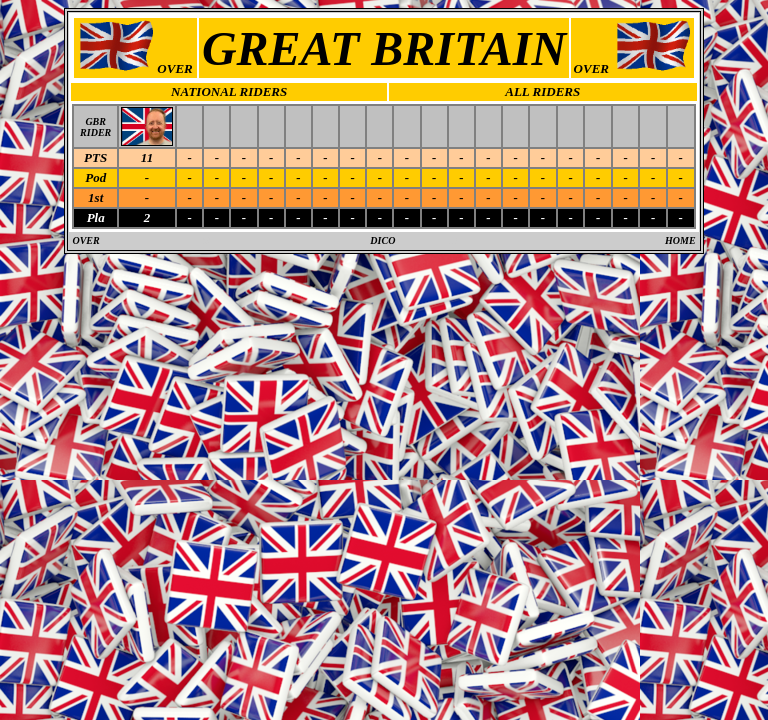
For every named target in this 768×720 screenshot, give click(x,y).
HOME (680, 240)
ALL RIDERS (542, 91)
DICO (382, 240)
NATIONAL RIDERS (229, 91)
